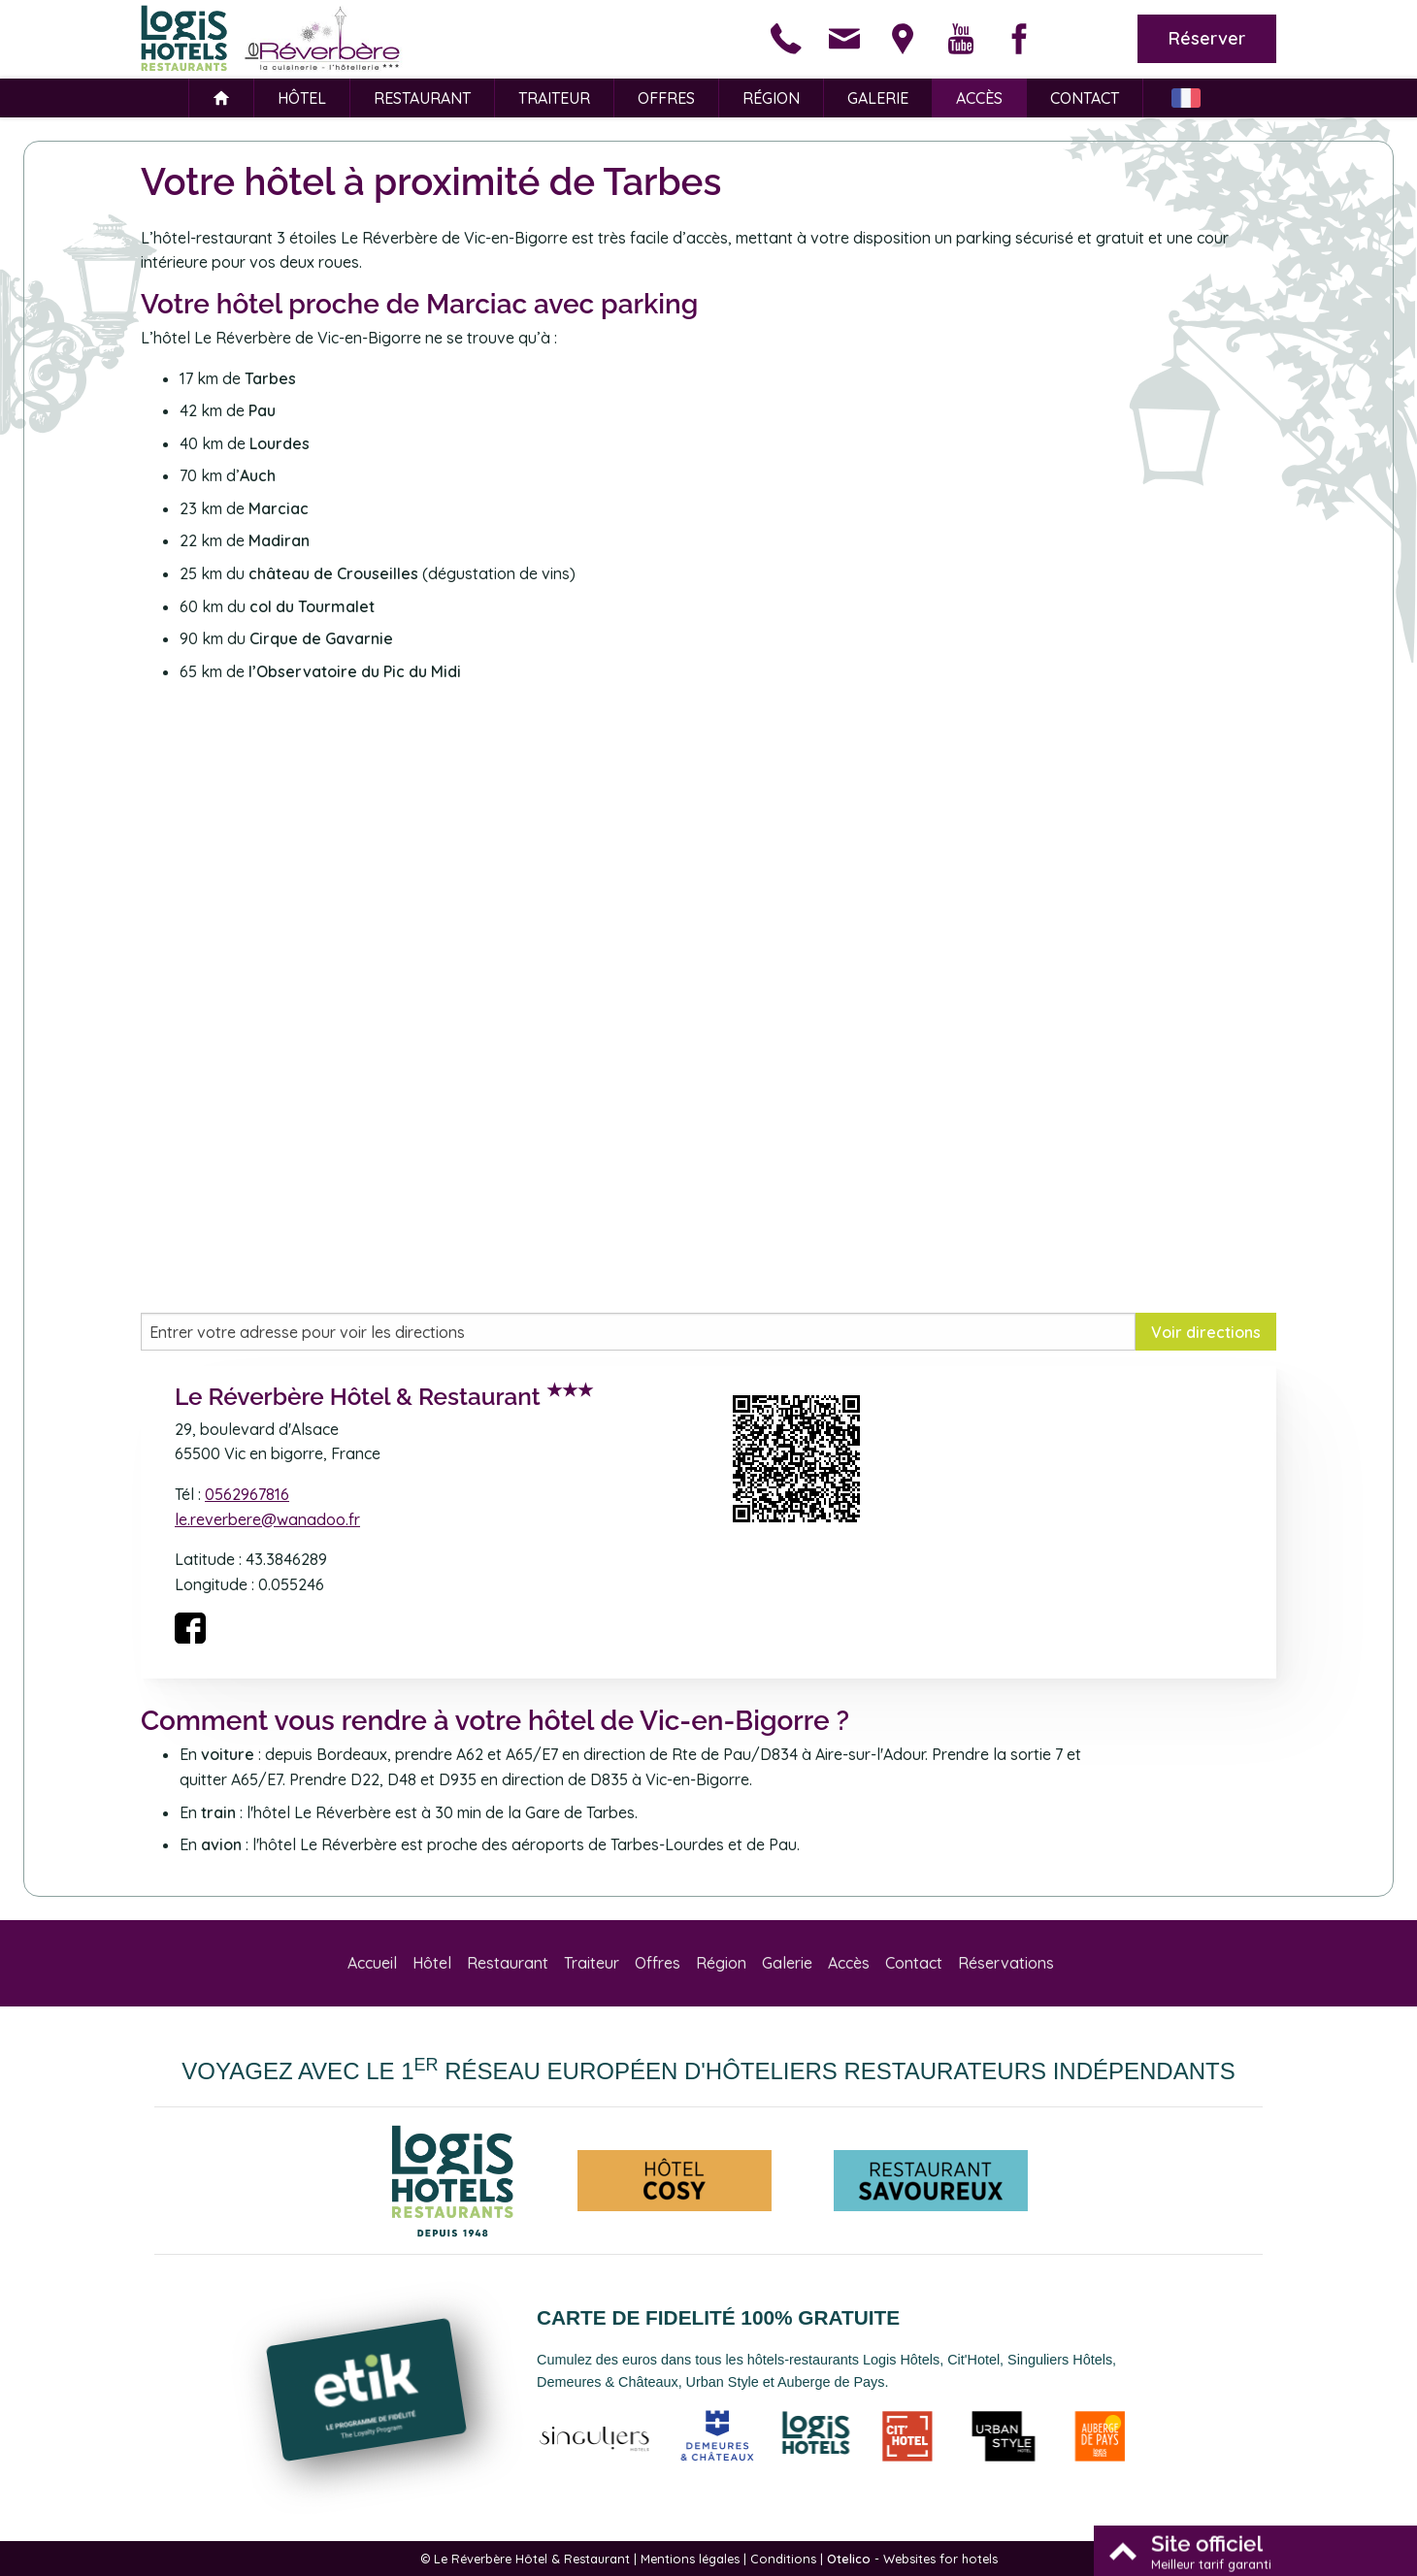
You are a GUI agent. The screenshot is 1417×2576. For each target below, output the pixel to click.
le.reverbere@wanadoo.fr (267, 1519)
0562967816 (247, 1494)
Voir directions (1206, 1332)
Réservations (1006, 1963)
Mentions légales (690, 2558)
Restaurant (422, 98)
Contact (1084, 98)
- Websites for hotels (912, 2558)
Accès (979, 98)
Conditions (783, 2558)
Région (771, 98)
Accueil (372, 1963)
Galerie (877, 98)
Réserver (1207, 38)
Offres (666, 98)
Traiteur (554, 98)
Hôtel (302, 98)
